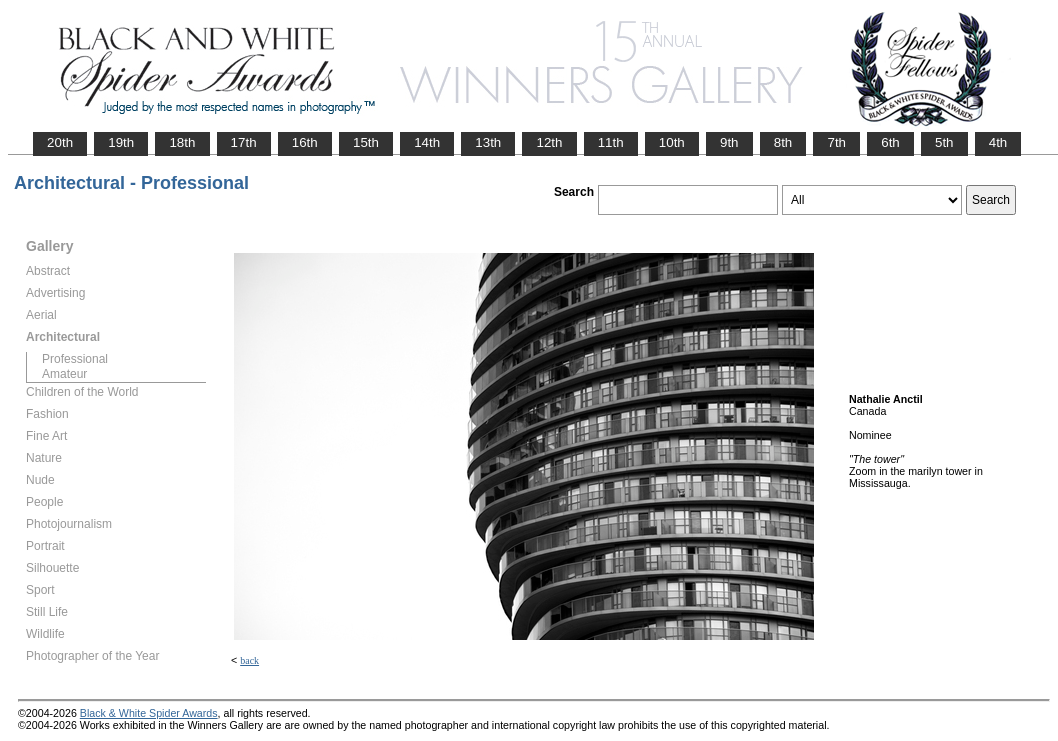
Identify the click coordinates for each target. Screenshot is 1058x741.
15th (366, 142)
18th (182, 142)
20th (60, 142)
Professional (75, 359)
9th (729, 142)
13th (488, 142)
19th (121, 142)
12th (549, 142)
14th (427, 142)
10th (672, 142)
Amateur (64, 374)
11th (611, 142)
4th (998, 142)
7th (836, 142)
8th (783, 142)
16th (305, 142)
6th (890, 142)
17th (244, 142)
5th (944, 142)
